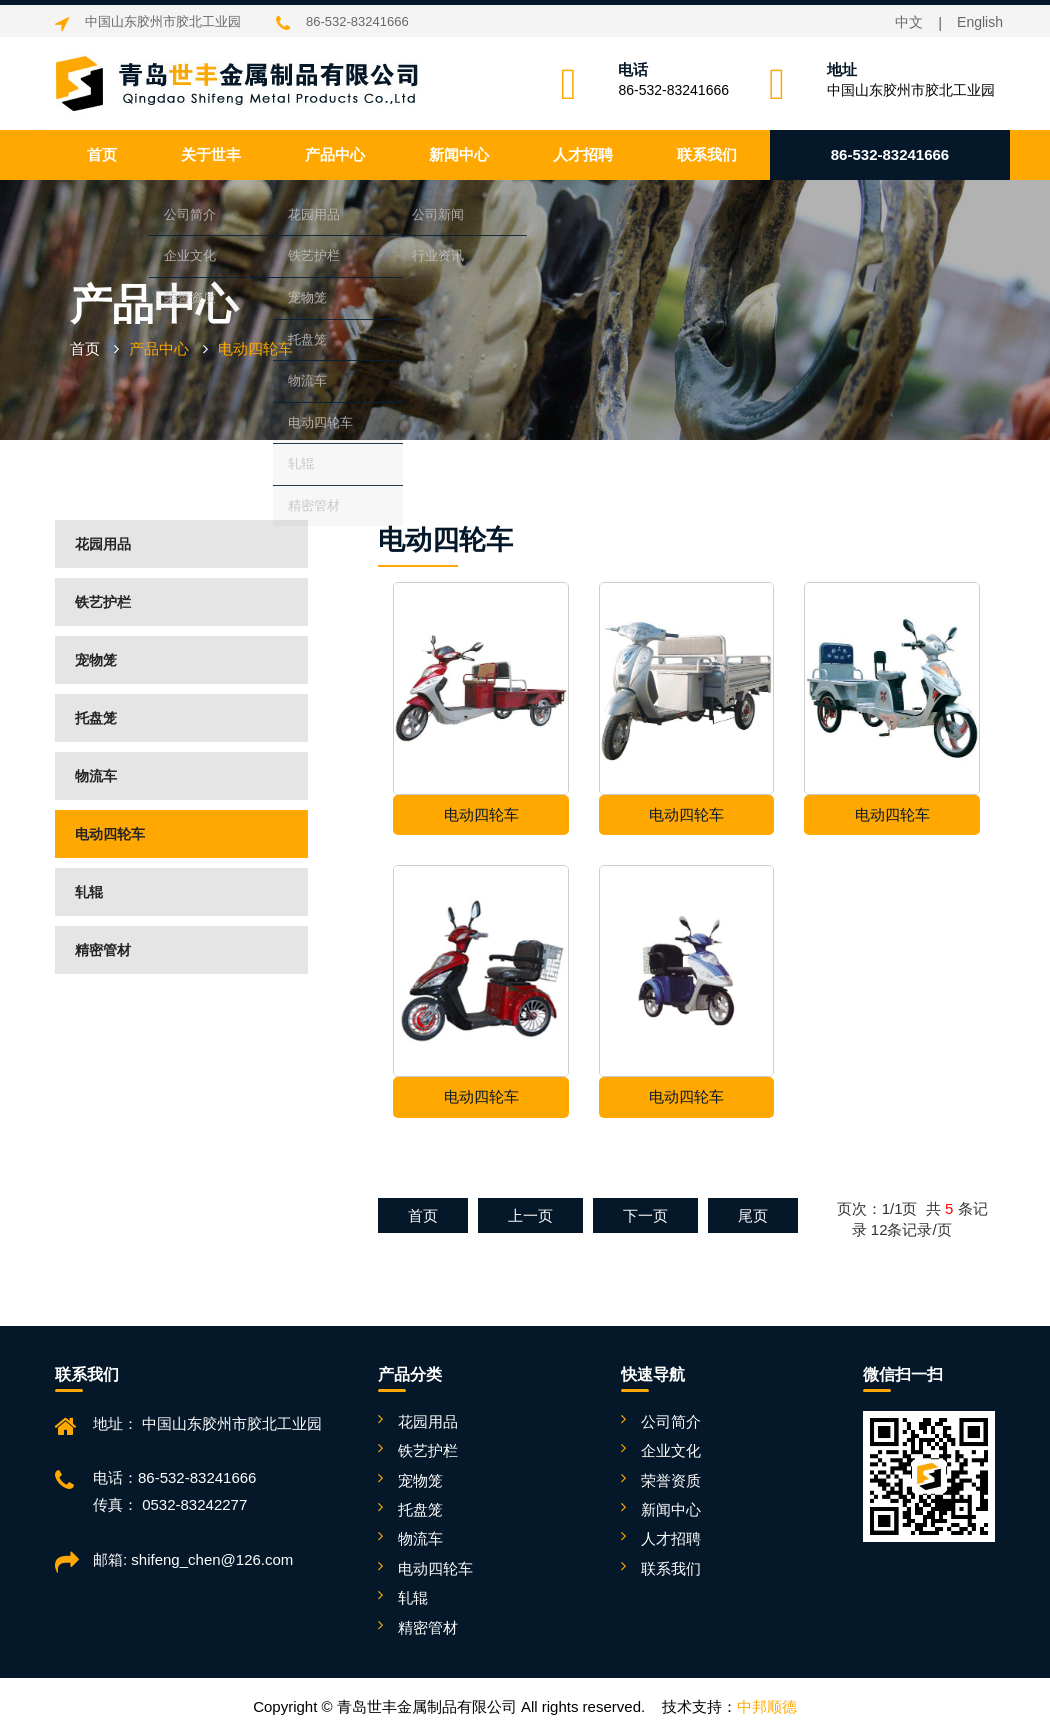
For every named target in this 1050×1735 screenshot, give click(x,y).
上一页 (530, 1215)
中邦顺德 (767, 1706)
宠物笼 (96, 660)
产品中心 (335, 154)
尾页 (753, 1215)
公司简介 (671, 1421)
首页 (102, 154)
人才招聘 (583, 154)
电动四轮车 (110, 834)
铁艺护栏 (103, 602)
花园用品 (103, 544)
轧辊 (89, 892)
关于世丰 (211, 154)
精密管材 (103, 950)
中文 (909, 22)
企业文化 (671, 1450)
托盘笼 (96, 718)
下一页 (645, 1215)
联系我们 (707, 154)
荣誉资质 (671, 1480)
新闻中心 (459, 154)
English (980, 22)
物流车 (96, 776)
